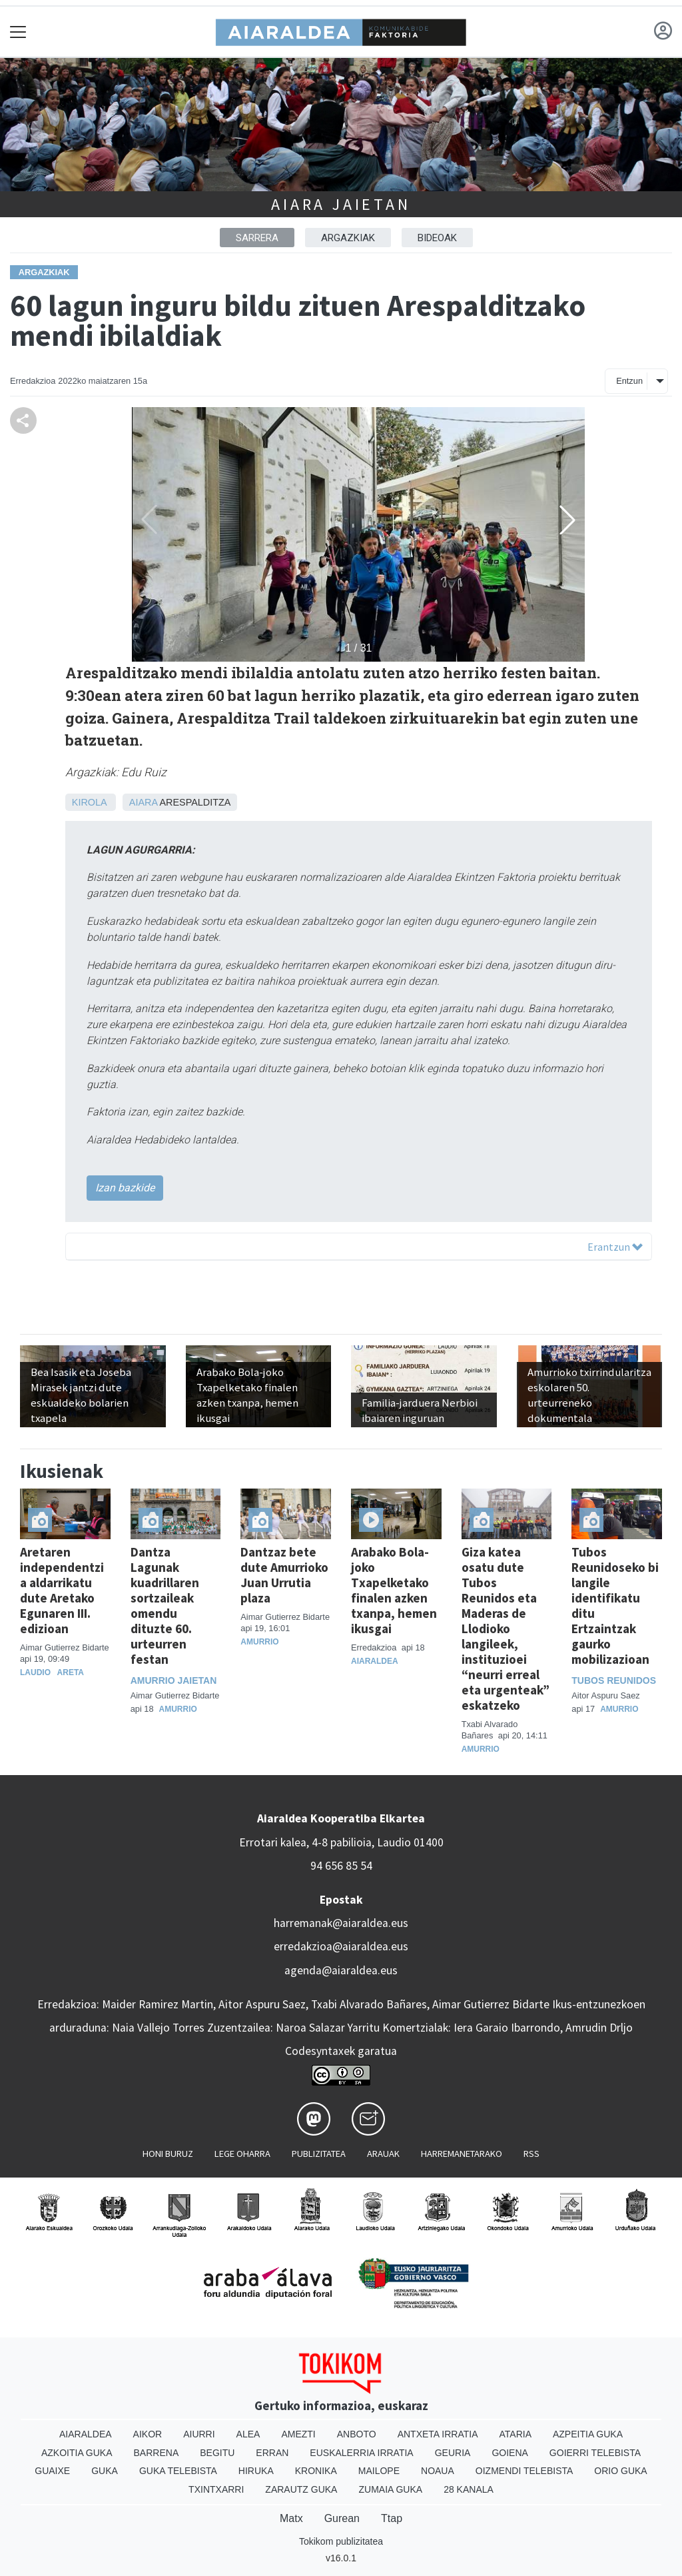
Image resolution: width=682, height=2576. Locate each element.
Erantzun (615, 1246)
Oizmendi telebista (524, 2470)
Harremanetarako (461, 2154)
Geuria (453, 2452)
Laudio (35, 1672)
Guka (104, 2470)
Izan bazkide (125, 1187)
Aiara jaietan (340, 204)
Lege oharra (242, 2154)
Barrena (156, 2452)
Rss (531, 2154)
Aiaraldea (374, 1661)
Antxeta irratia (438, 2434)
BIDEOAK (437, 238)
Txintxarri (216, 2489)
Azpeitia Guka (588, 2434)
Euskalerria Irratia (361, 2452)
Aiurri (198, 2434)
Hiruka (256, 2470)
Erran (272, 2452)
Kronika (316, 2470)
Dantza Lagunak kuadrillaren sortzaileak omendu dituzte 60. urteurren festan (165, 1605)
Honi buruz (168, 2154)
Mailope (379, 2470)
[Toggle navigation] (18, 31)
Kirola (89, 802)
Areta (70, 1672)
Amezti (298, 2434)
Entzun (629, 381)
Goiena (509, 2452)
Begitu (217, 2452)
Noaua (437, 2470)
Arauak (383, 2154)
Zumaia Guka (390, 2489)
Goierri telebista (595, 2452)
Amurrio (178, 1709)
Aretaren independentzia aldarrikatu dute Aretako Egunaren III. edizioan (62, 1590)
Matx (291, 2518)
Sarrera (257, 238)
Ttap (391, 2518)
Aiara (143, 802)
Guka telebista (178, 2470)
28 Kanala (469, 2489)
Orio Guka (620, 2470)
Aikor (148, 2434)
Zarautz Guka (301, 2489)
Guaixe (52, 2470)
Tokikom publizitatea (341, 2541)
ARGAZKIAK (348, 238)
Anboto (356, 2434)
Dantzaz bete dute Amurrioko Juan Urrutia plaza (284, 1575)
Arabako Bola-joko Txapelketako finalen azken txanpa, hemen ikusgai (394, 1590)
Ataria (515, 2434)
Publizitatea (319, 2154)
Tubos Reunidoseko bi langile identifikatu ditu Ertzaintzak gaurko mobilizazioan (615, 1605)
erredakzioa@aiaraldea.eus (341, 1946)
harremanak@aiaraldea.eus (341, 1923)
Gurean (342, 2518)
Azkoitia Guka (77, 2452)
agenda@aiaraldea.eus (341, 1970)
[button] (567, 519)
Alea (248, 2434)
